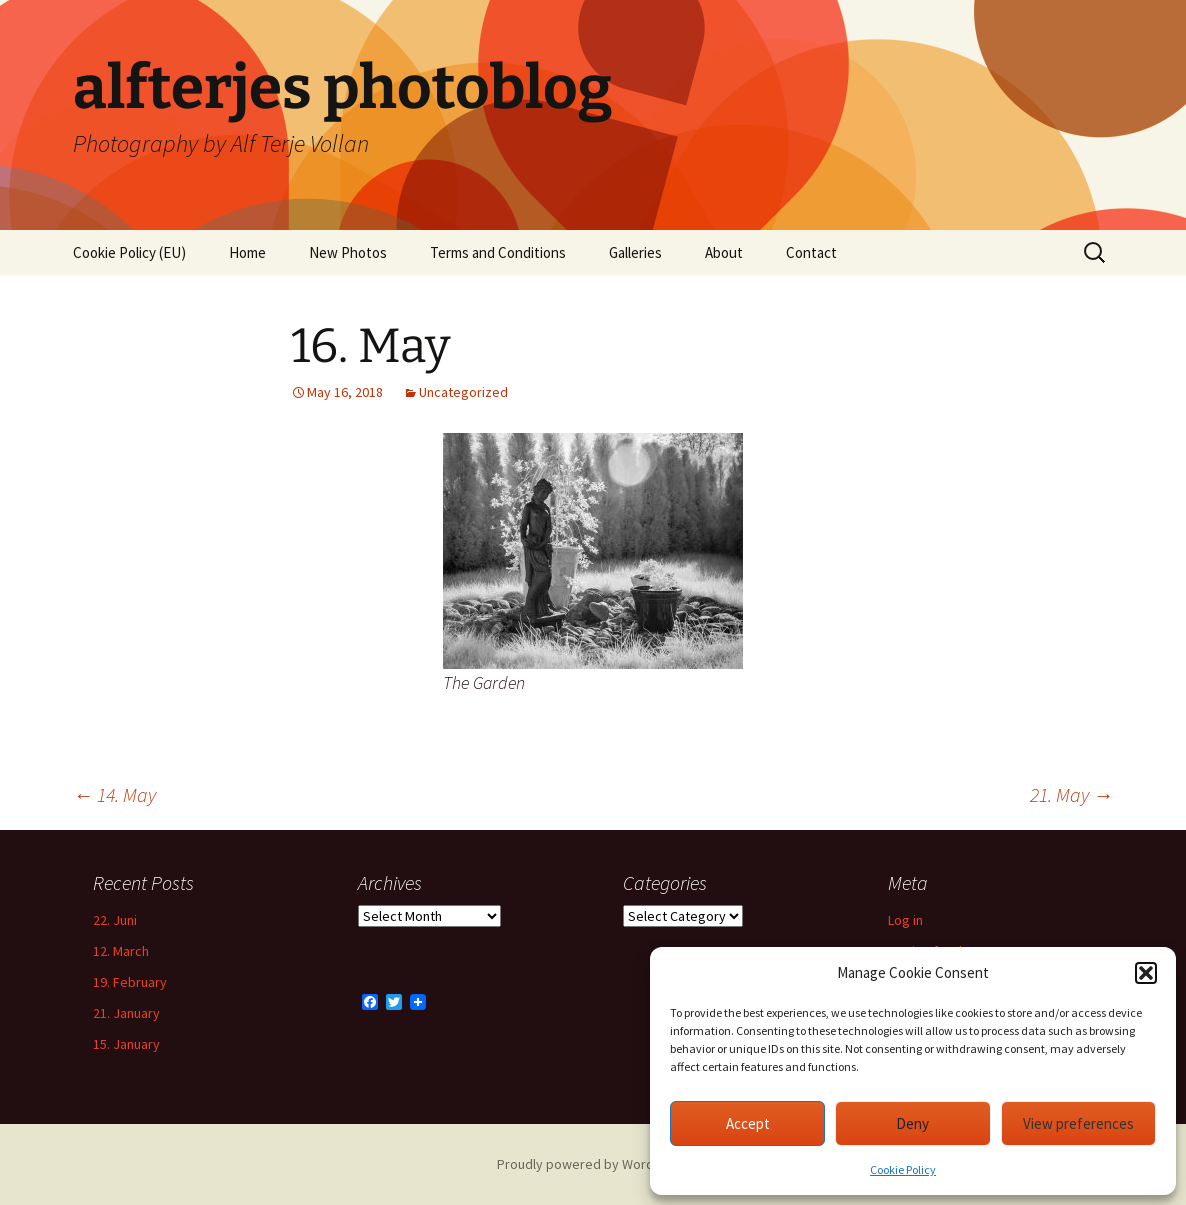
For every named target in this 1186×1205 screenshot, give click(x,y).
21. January (126, 1013)
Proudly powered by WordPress (593, 1164)
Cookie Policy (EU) (129, 252)
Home (247, 252)
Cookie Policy (903, 1169)
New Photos (348, 252)
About (724, 252)
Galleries (635, 252)
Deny (912, 1123)
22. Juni (115, 920)
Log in (905, 920)
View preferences (1078, 1123)
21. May (1071, 794)
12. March (121, 951)
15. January (126, 1044)
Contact (811, 252)
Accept (748, 1123)
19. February (130, 982)
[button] (1146, 973)
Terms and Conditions (498, 252)
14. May (114, 794)
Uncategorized (463, 392)
